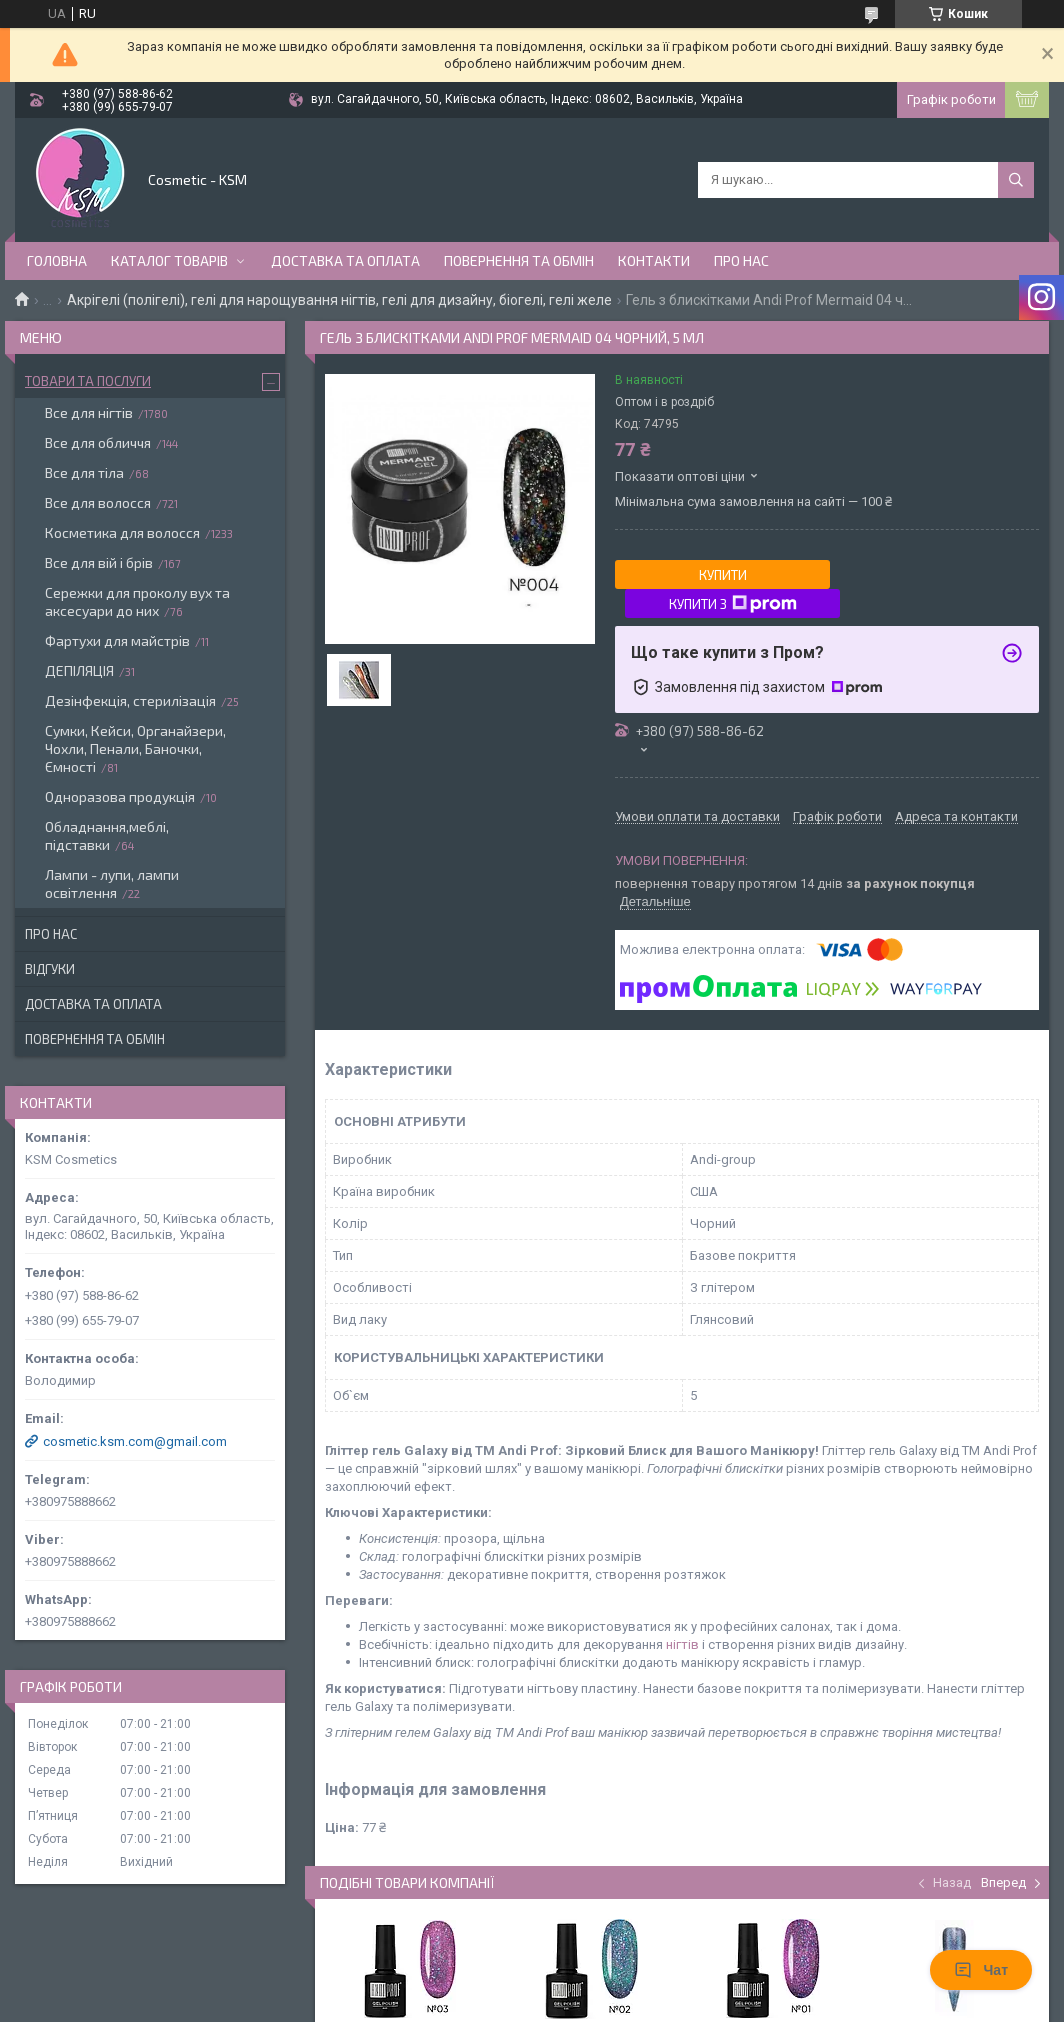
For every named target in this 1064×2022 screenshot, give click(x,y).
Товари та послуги (88, 381)
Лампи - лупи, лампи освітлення (112, 883)
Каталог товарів (169, 260)
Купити (723, 575)
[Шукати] (1016, 180)
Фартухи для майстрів (117, 640)
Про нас (741, 260)
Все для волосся (98, 502)
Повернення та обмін (519, 260)
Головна (57, 260)
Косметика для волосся (122, 532)
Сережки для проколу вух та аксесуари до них (137, 601)
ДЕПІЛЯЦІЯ (79, 670)
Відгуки (50, 969)
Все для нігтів (89, 412)
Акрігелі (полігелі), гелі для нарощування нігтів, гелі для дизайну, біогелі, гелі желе (339, 300)
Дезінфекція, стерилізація (130, 700)
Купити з (733, 604)
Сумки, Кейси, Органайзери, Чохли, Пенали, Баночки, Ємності (135, 748)
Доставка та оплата (345, 260)
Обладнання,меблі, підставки (107, 835)
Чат (981, 1970)
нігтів (682, 1644)
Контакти (654, 260)
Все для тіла (84, 472)
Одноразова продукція (120, 796)
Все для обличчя (98, 442)
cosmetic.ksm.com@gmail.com (135, 1441)
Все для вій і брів (99, 562)
